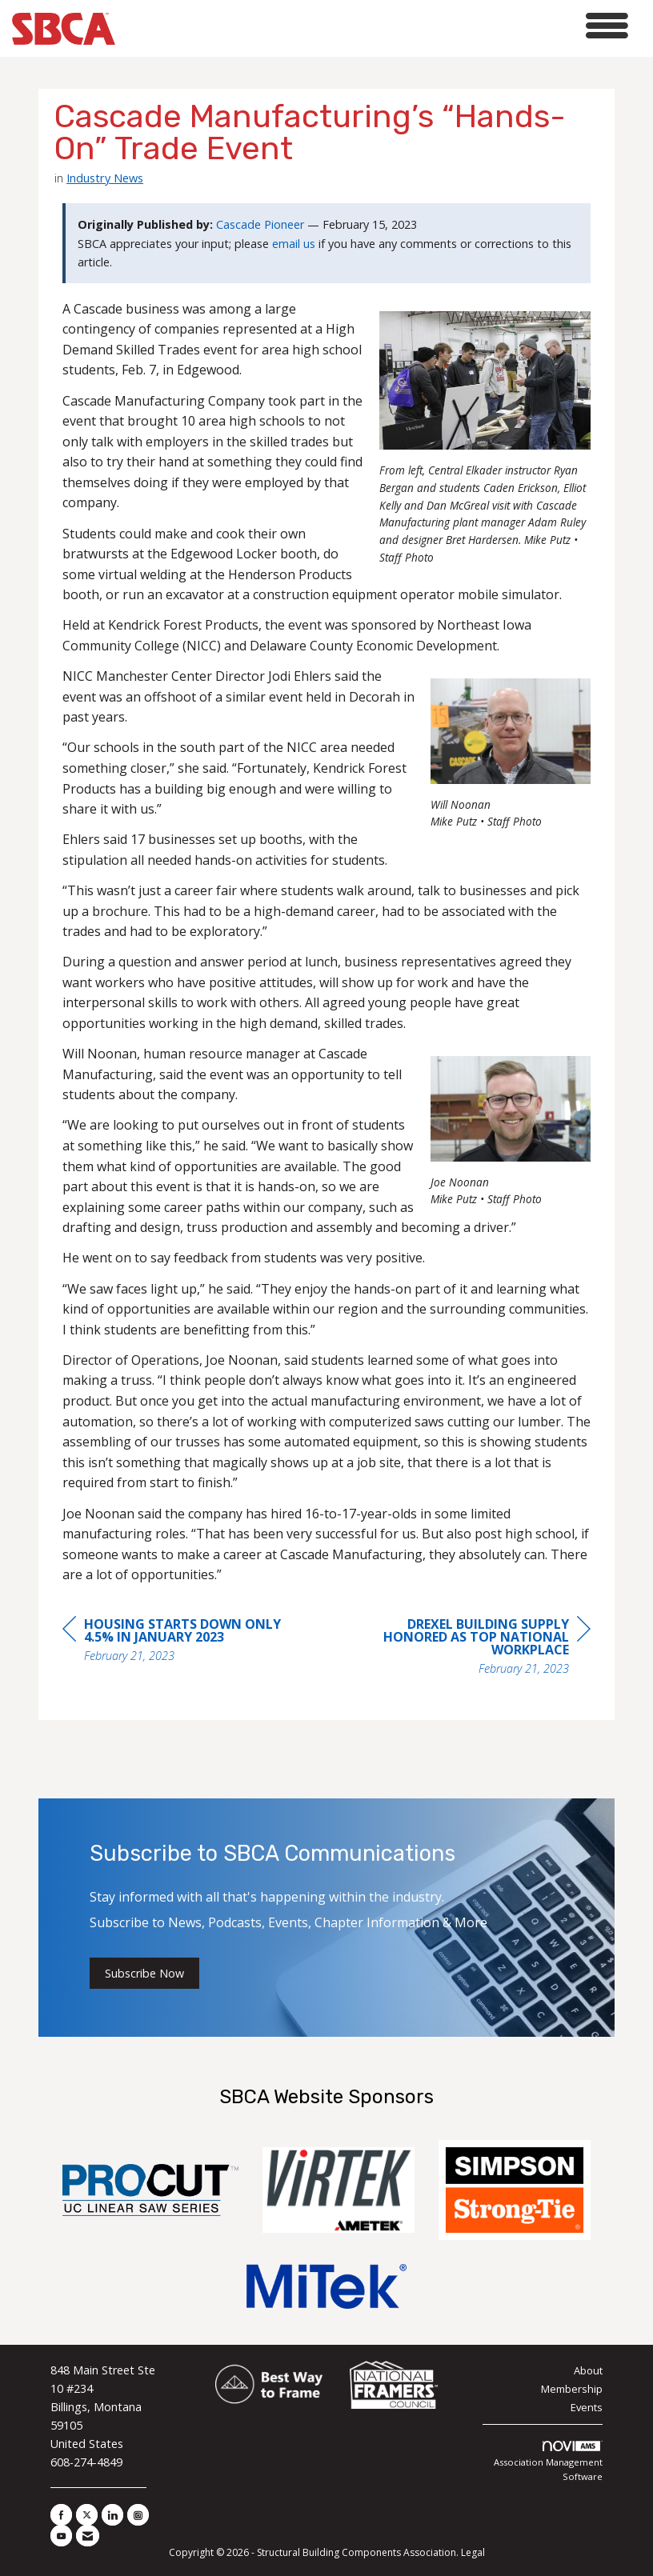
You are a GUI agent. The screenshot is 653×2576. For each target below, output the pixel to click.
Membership (572, 2389)
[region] (471, 1648)
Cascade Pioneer (260, 224)
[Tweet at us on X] (87, 2515)
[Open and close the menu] (376, 26)
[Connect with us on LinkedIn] (112, 2515)
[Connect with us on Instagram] (138, 2515)
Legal (473, 2552)
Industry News (104, 178)
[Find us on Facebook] (61, 2515)
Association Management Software (548, 2461)
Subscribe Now (144, 1973)
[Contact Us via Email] (87, 2535)
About (588, 2370)
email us (293, 243)
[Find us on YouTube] (61, 2535)
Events (587, 2407)
